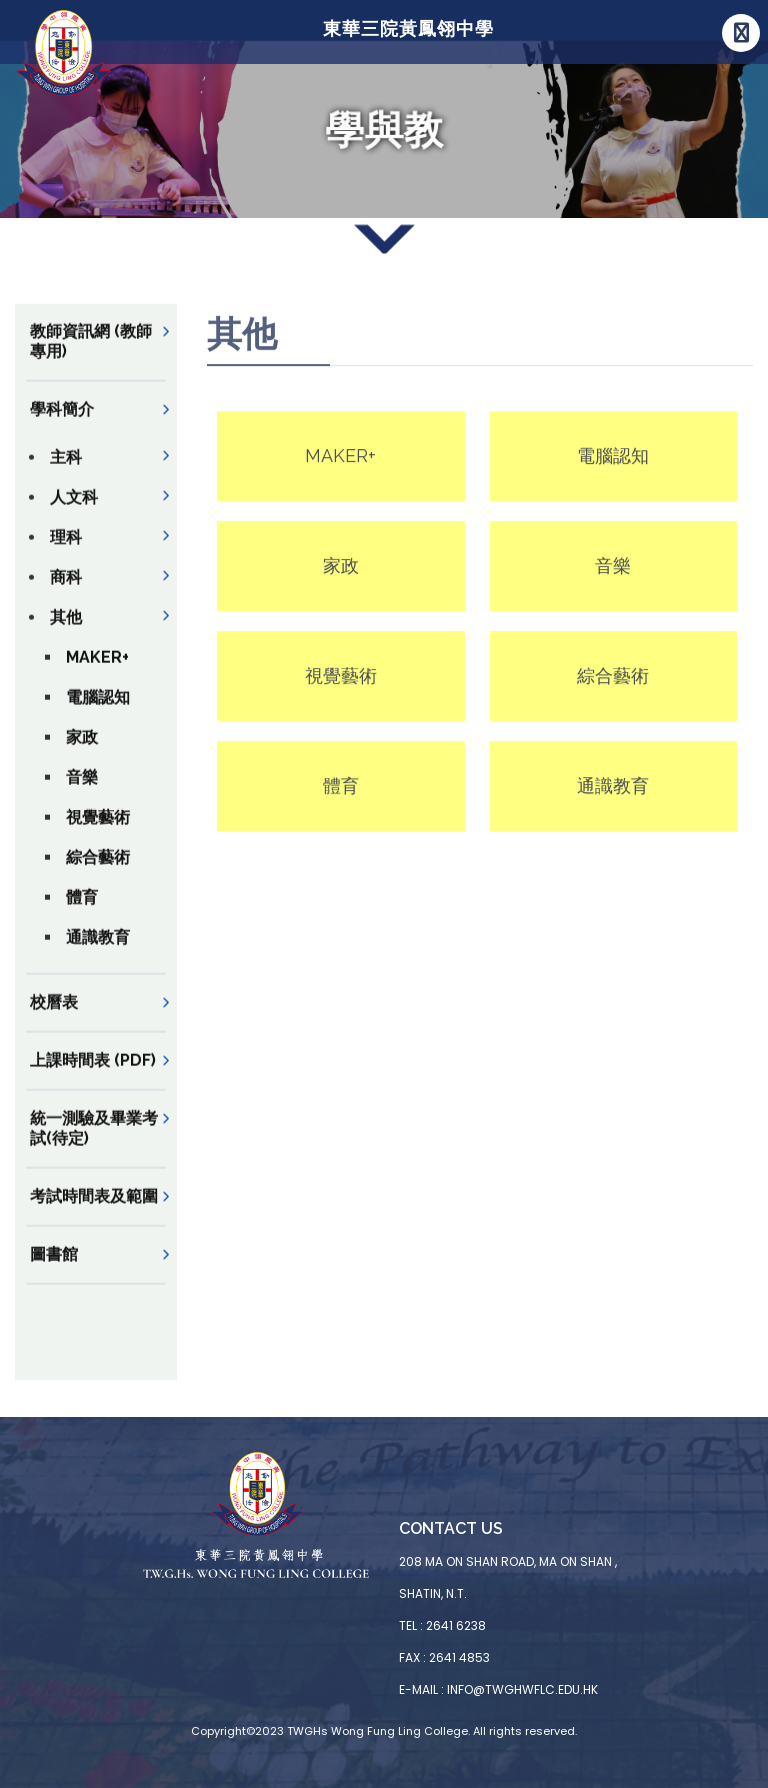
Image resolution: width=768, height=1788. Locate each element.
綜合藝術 (98, 871)
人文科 (74, 511)
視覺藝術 (98, 831)
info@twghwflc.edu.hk (522, 1689)
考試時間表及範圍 (94, 1210)
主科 (66, 471)
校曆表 (54, 1016)
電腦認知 (98, 711)
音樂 (82, 791)
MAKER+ (97, 671)
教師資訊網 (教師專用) (91, 355)
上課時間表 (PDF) (93, 1074)
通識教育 (98, 951)
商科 (66, 591)
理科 (66, 551)
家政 (82, 751)
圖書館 (54, 1268)
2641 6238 (456, 1625)
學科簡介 (62, 423)
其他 (66, 631)
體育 (82, 911)
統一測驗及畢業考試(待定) (94, 1142)
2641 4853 (459, 1657)
